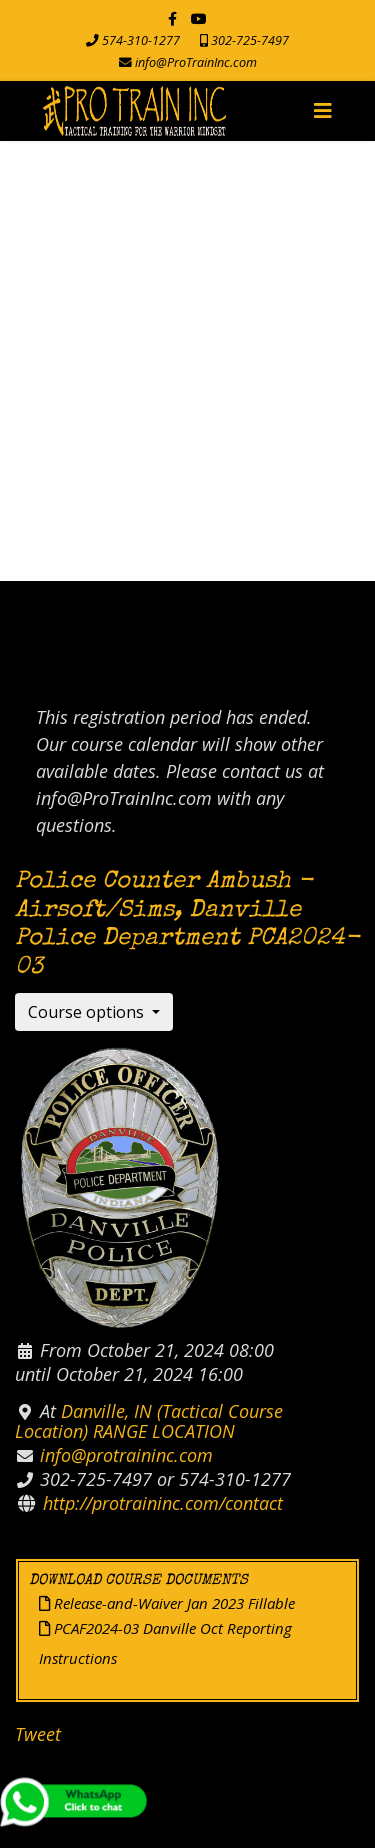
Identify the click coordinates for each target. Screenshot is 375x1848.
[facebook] (172, 18)
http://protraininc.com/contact (163, 1503)
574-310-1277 (141, 40)
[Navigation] (323, 111)
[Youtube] (199, 18)
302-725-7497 (250, 40)
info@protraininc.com (126, 1455)
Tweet (38, 1734)
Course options (88, 1012)
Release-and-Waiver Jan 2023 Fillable (167, 1603)
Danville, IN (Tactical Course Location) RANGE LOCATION (149, 1421)
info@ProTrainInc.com (196, 62)
